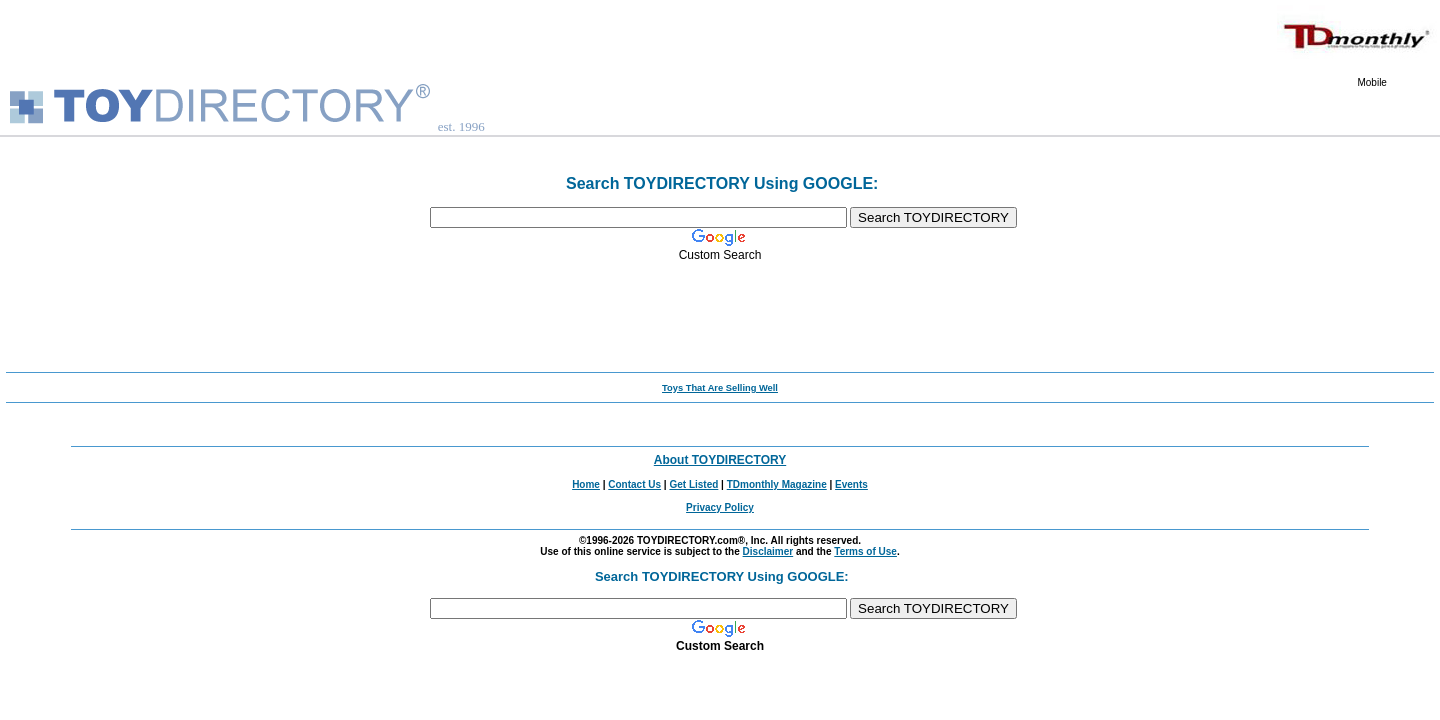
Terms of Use (865, 551)
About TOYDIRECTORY (720, 460)
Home (586, 484)
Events (851, 484)
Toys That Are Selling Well (720, 388)
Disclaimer (768, 551)
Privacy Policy (720, 507)
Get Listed (693, 484)
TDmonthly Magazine (777, 484)
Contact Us (634, 484)
